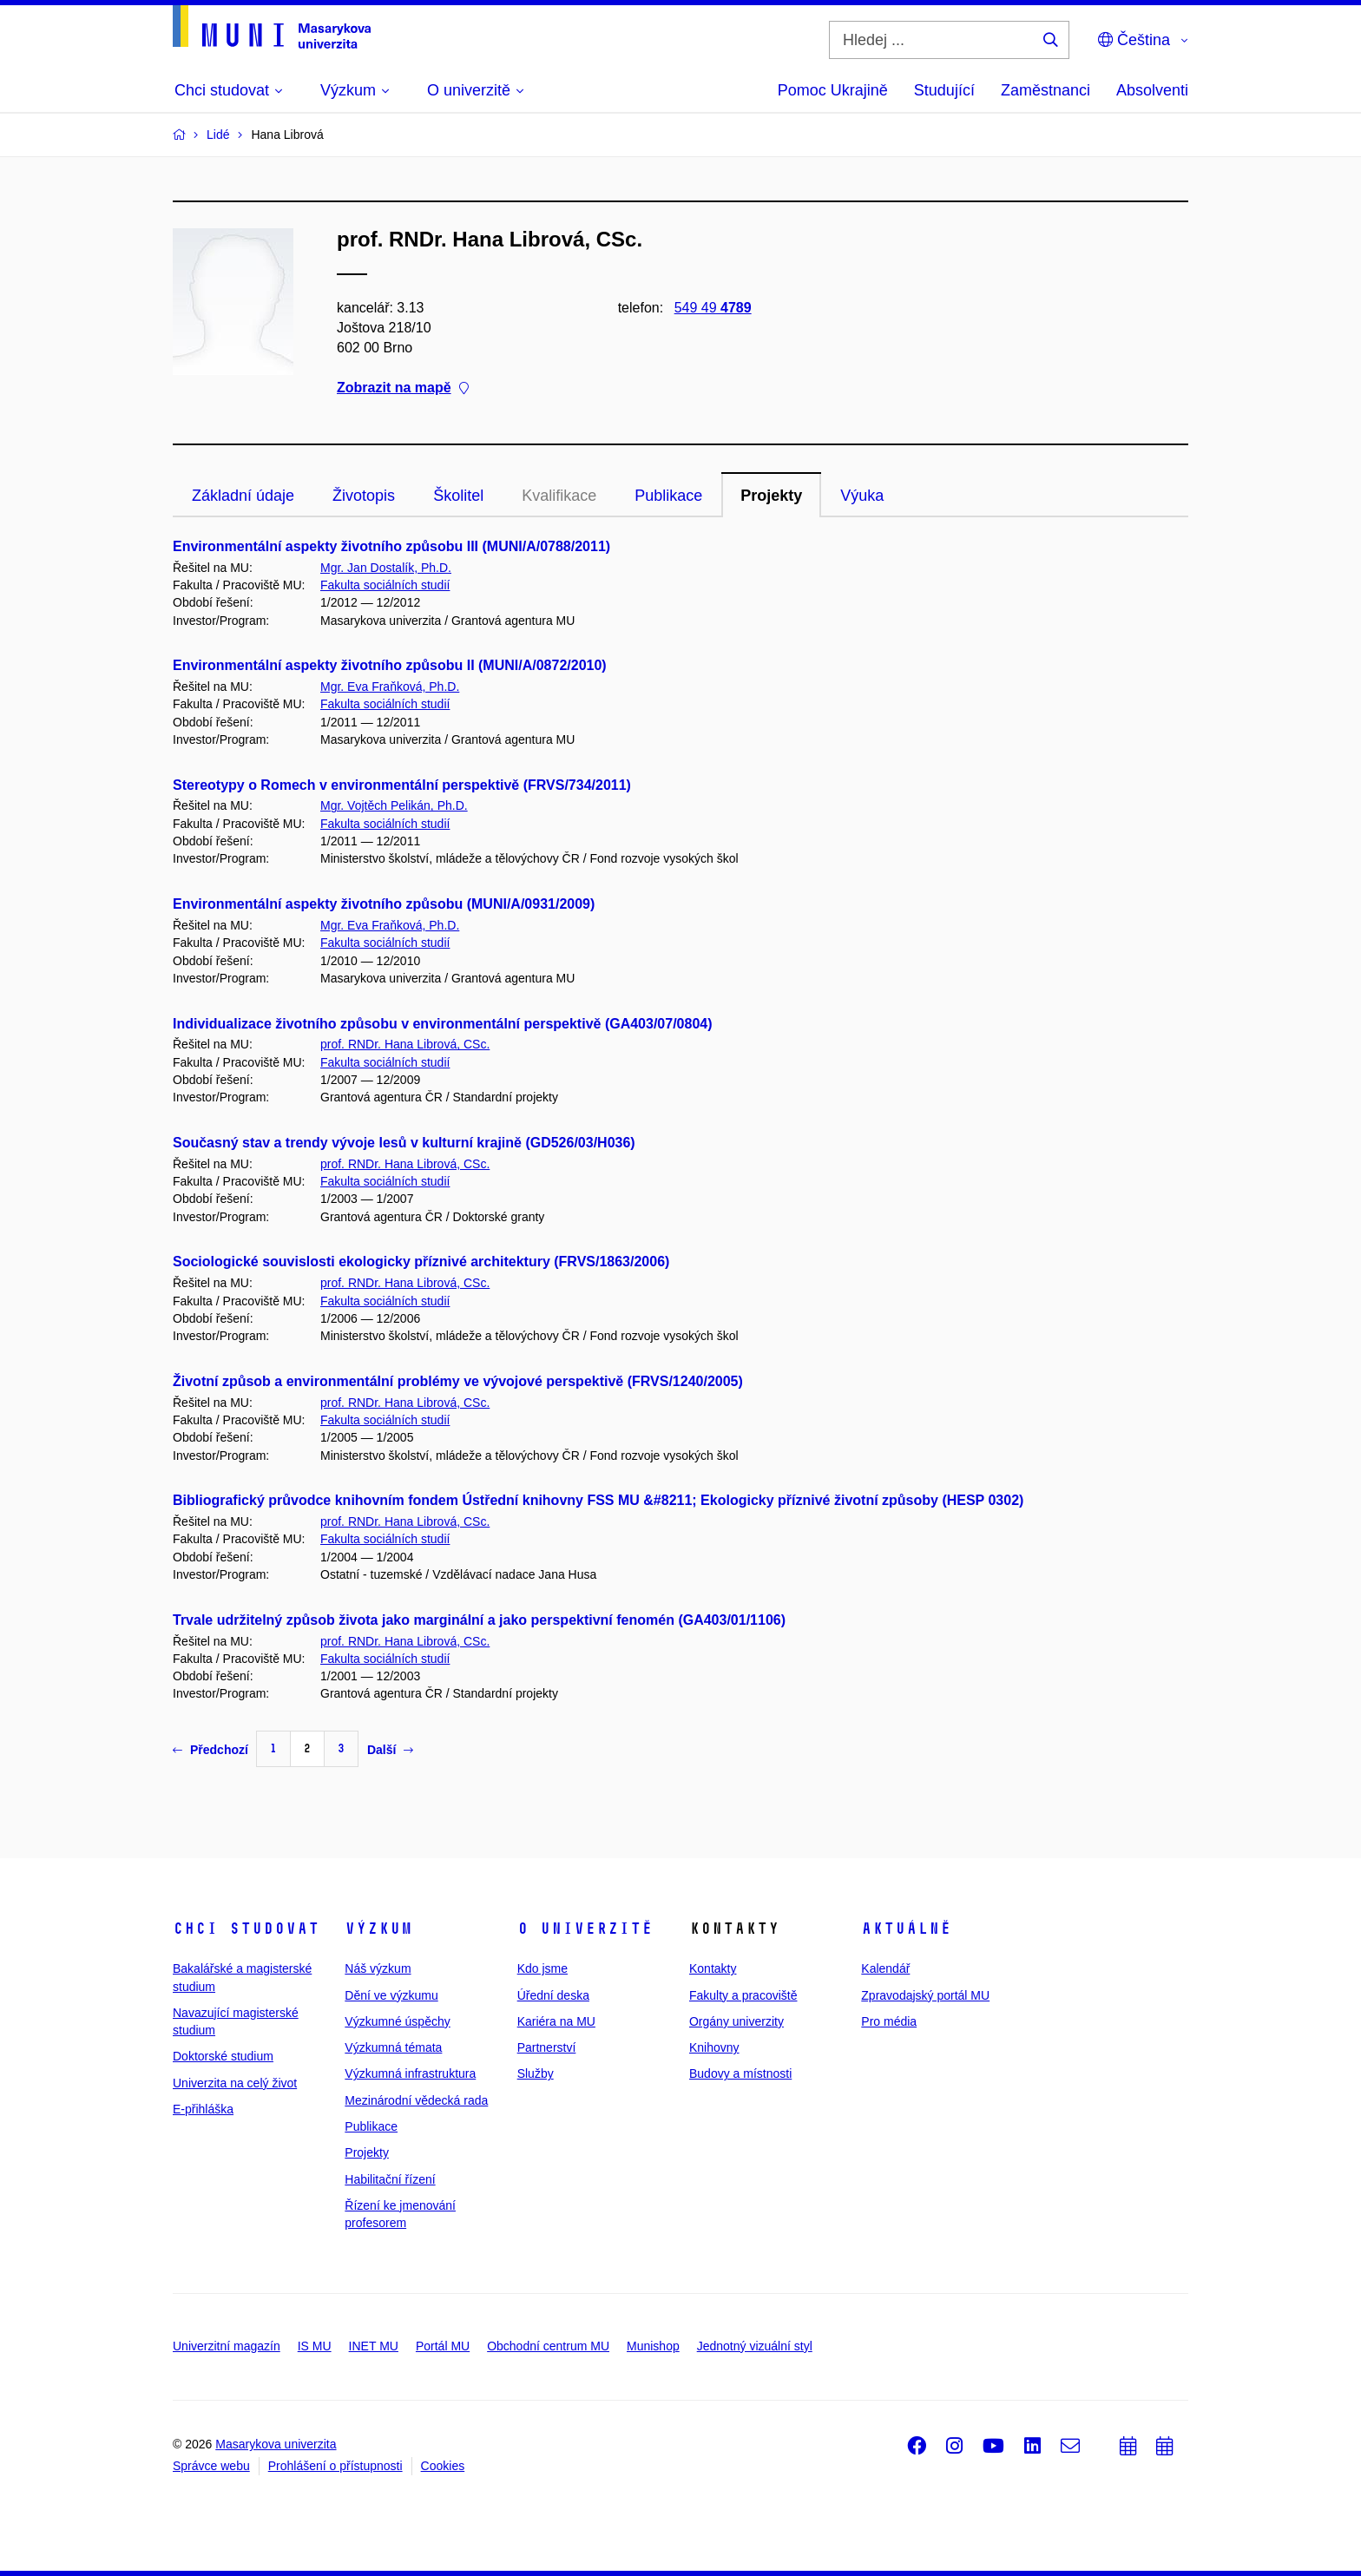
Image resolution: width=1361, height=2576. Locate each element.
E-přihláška (203, 2109)
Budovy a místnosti (740, 2073)
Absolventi (1152, 90)
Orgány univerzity (736, 2021)
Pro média (889, 2021)
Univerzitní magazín (226, 2346)
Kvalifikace (559, 495)
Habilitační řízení (390, 2179)
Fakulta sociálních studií (385, 585)
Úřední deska (553, 1995)
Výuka (862, 495)
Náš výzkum (378, 1968)
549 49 (713, 307)
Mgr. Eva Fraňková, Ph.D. (389, 686)
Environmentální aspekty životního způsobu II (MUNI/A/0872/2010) (390, 665)
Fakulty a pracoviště (743, 1995)
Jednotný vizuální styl (754, 2346)
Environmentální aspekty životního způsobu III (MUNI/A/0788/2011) (391, 546)
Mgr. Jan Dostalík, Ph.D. (385, 568)
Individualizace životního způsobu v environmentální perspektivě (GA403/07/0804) (443, 1023)
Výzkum (378, 1928)
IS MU (315, 2346)
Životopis (363, 495)
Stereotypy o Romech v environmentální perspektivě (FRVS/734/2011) (402, 785)
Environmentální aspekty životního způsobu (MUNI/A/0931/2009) (384, 904)
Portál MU (443, 2346)
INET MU (373, 2346)
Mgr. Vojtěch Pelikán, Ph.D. (394, 805)
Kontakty (712, 1968)
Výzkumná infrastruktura (410, 2073)
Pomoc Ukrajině (833, 90)
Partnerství (546, 2047)
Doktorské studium (223, 2056)
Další (390, 1750)
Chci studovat (246, 1928)
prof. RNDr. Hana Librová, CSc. (405, 1044)
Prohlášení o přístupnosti (335, 2466)
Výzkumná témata (393, 2047)
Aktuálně (906, 1928)
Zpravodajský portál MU (925, 1995)
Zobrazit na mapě (403, 388)
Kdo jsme (542, 1968)
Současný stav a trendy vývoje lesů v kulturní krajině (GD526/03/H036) (404, 1142)
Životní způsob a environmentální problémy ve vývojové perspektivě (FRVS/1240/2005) (458, 1381)
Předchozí (210, 1750)
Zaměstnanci (1045, 90)
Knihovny (714, 2047)
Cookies (443, 2466)
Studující (944, 90)
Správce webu (211, 2466)
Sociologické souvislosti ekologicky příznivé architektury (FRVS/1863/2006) (421, 1261)
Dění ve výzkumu (391, 1995)
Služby (535, 2073)
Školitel (458, 495)
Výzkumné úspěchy (397, 2021)
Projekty (771, 495)
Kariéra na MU (556, 2021)
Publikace (668, 495)
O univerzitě (585, 1928)
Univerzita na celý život (235, 2083)
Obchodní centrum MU (548, 2346)
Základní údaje (243, 495)
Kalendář (885, 1968)
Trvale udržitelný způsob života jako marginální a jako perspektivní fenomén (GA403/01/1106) (479, 1620)
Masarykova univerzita (275, 2444)
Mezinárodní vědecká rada (416, 2100)
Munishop (653, 2346)
